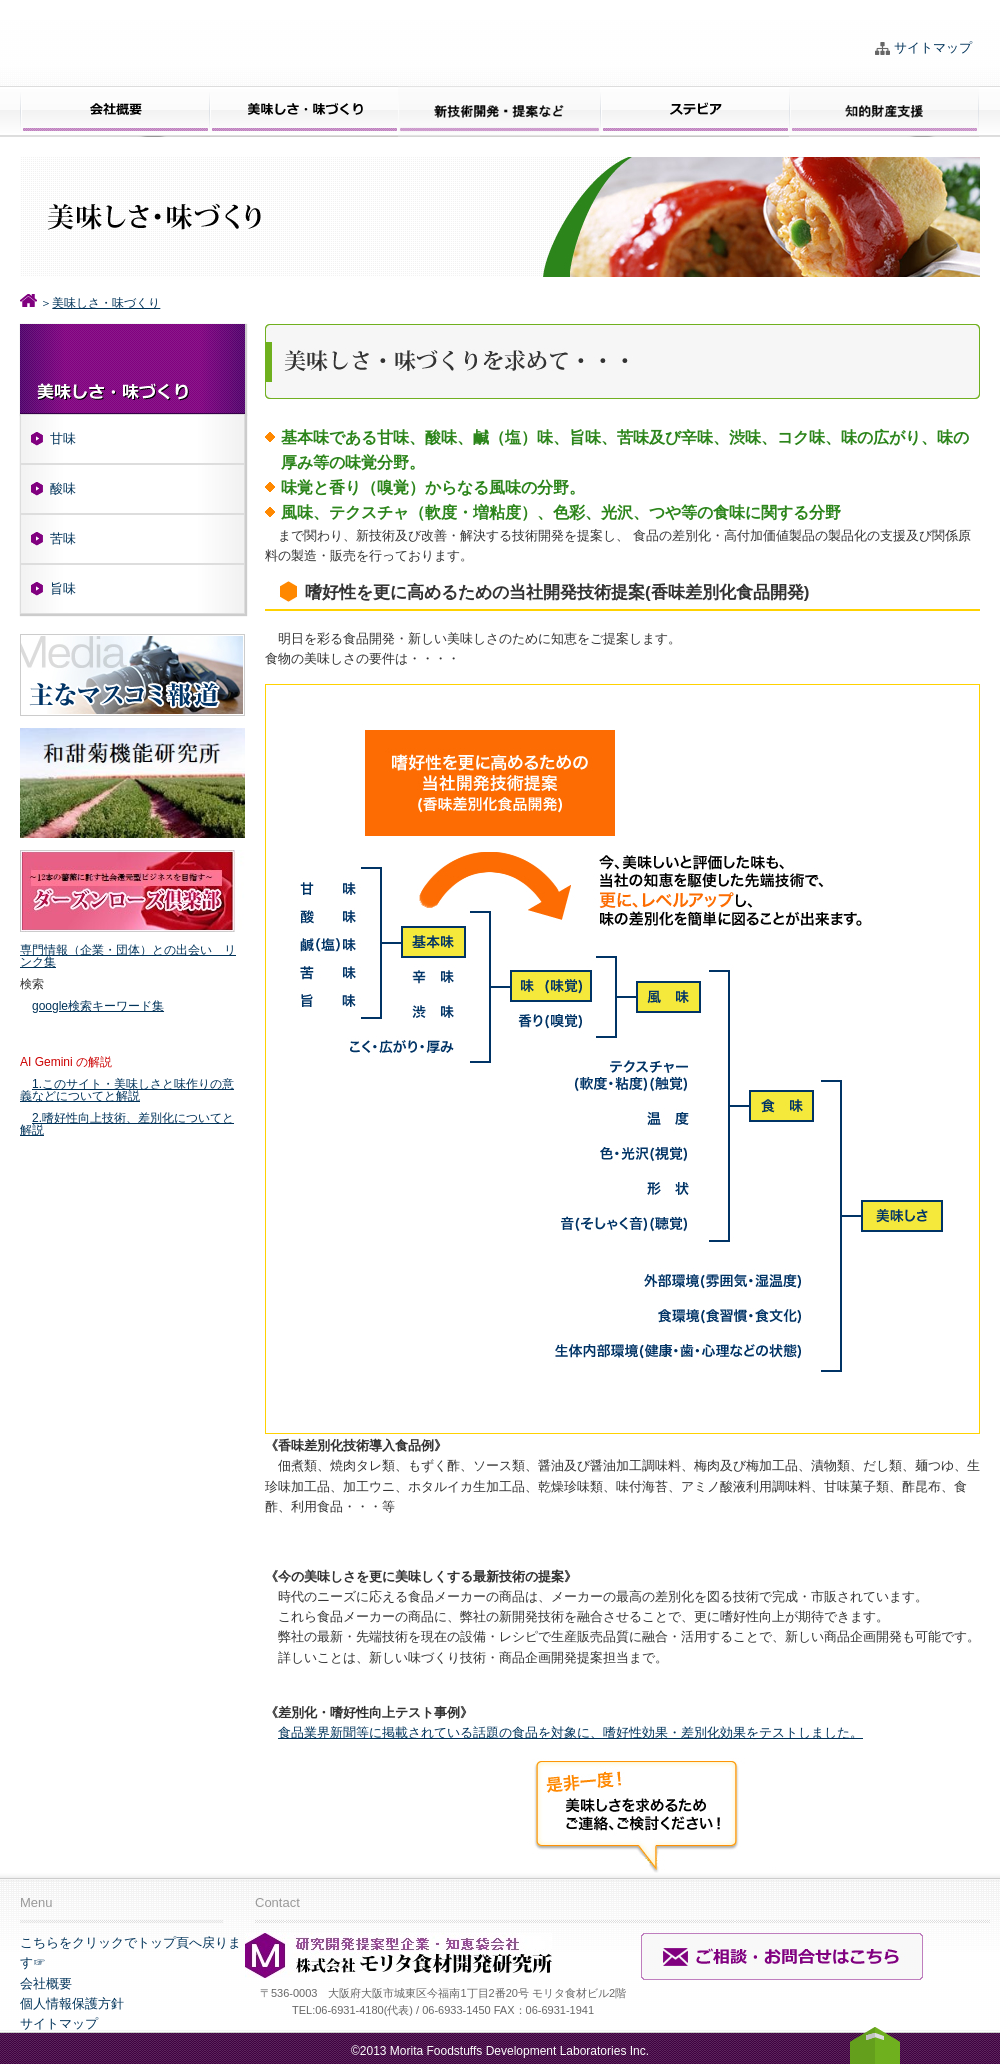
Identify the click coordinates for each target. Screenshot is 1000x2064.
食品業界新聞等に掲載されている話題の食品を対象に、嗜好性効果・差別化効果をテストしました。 (570, 1732)
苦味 (63, 538)
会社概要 (46, 1983)
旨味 (63, 588)
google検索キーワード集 (98, 1006)
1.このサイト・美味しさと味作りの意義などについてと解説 (127, 1090)
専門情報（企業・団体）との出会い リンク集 (128, 956)
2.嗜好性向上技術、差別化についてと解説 (127, 1124)
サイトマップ (933, 47)
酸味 (63, 488)
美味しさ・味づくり (106, 303)
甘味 (63, 438)
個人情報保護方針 (72, 2003)
